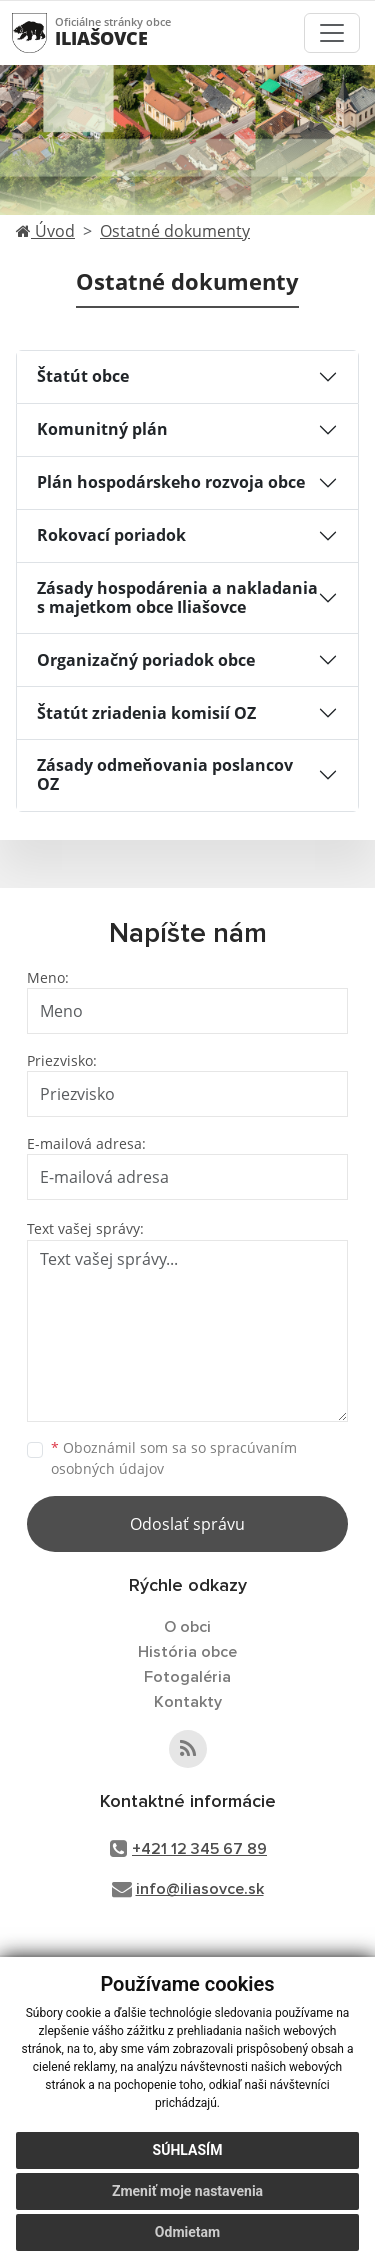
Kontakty (188, 1702)
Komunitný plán (102, 429)
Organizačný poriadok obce (146, 660)
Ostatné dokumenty (175, 231)
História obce (187, 1652)
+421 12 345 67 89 (199, 1849)
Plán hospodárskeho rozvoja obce (171, 482)
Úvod (45, 231)
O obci (187, 1627)
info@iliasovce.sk (200, 1889)
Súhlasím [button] (188, 2150)
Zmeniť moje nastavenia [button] (187, 2191)
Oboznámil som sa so (174, 1458)
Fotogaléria (187, 1677)
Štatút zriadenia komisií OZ (146, 713)
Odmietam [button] (187, 2232)
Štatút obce (83, 376)
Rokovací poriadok (111, 535)
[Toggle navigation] (332, 33)
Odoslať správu (187, 1524)
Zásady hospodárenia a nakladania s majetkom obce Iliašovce (177, 597)
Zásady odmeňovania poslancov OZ (165, 774)
